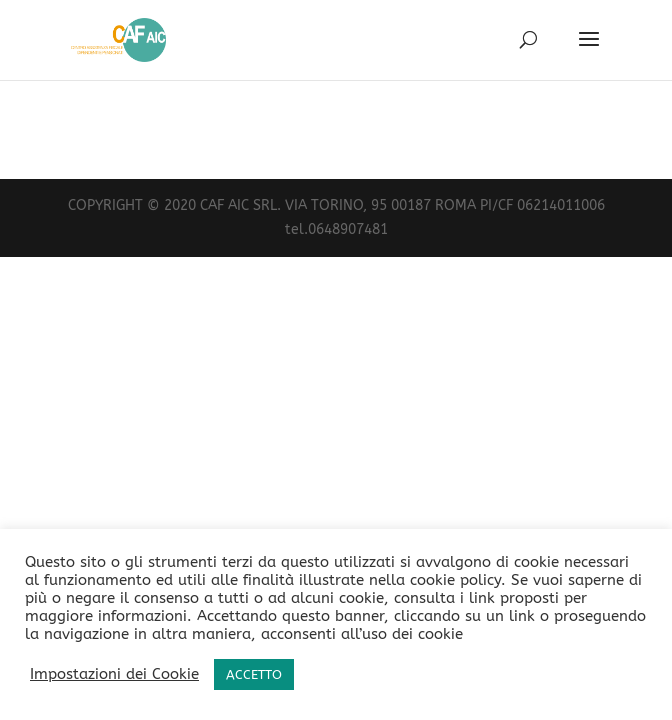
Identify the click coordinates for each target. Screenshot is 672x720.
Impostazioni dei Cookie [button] (114, 674)
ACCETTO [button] (254, 674)
